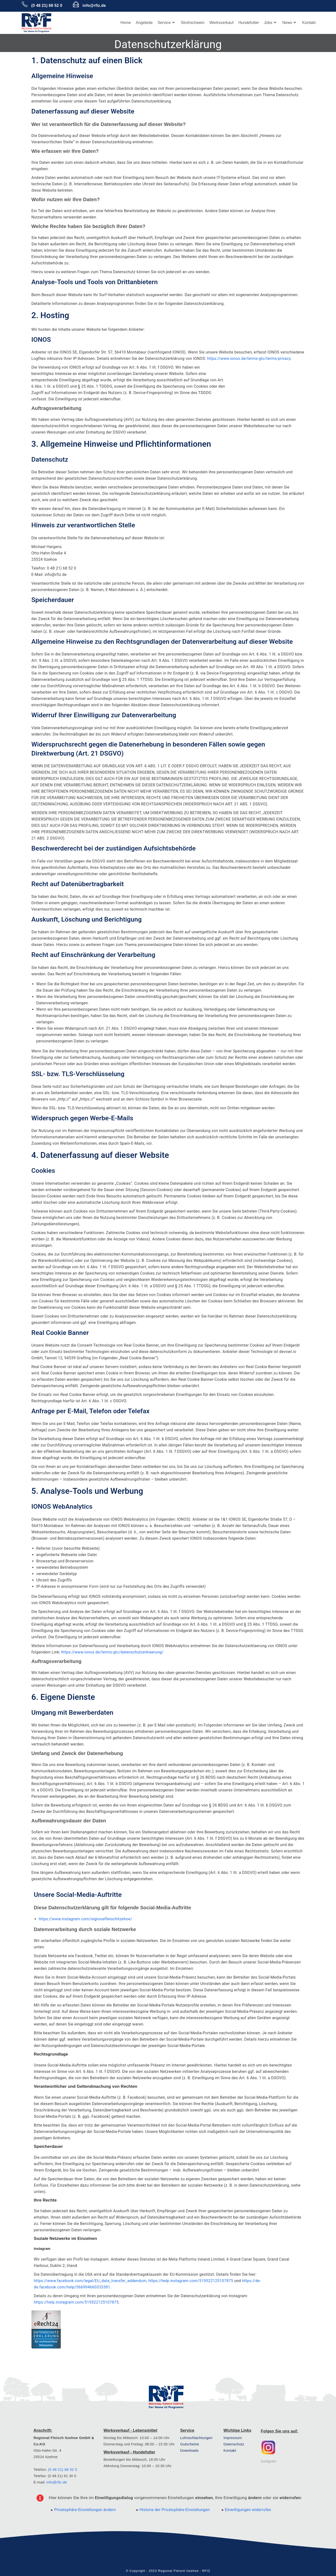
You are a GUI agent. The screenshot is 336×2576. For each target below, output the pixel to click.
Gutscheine (189, 2444)
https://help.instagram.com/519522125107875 (190, 2280)
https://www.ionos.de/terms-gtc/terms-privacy (249, 358)
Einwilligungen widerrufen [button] (248, 2509)
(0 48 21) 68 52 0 (62, 2469)
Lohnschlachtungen (196, 2438)
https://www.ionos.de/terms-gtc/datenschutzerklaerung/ (112, 1652)
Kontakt (230, 2450)
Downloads (189, 2450)
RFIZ (206, 2571)
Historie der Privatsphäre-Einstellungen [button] (175, 2509)
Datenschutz (234, 2444)
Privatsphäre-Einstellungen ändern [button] (85, 2509)
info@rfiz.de (56, 2482)
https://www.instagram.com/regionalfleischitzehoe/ (85, 1919)
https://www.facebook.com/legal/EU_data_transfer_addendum (90, 2280)
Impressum (233, 2438)
